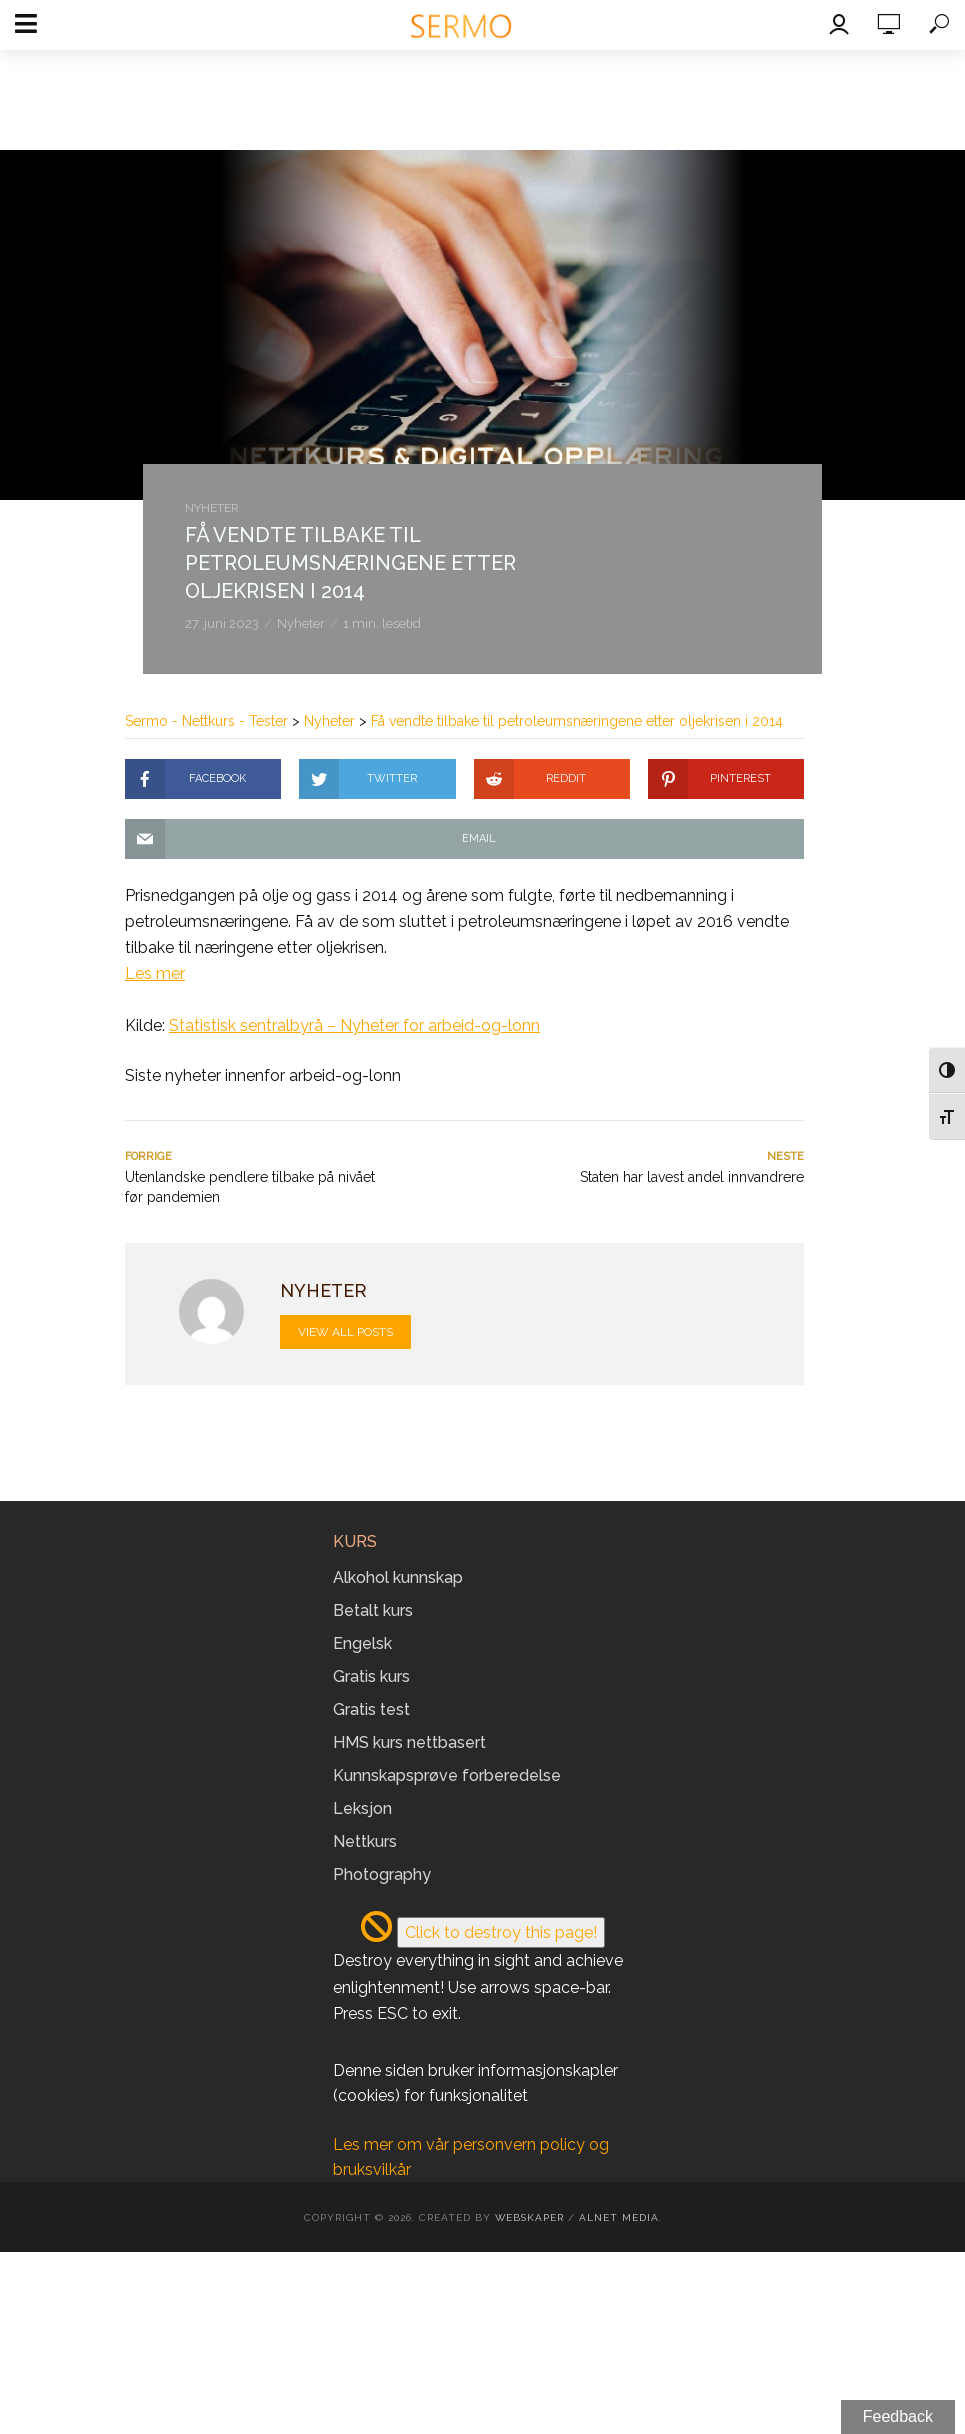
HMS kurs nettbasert (409, 1742)
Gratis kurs (371, 1676)
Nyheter (212, 508)
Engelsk (362, 1643)
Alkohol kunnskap (398, 1577)
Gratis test (371, 1709)
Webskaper (529, 2217)
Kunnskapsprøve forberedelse (447, 1775)
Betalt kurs (373, 1610)
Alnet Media (619, 2217)
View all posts (345, 1332)
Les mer (155, 973)
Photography (382, 1874)
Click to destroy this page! (501, 1932)
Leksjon (362, 1808)
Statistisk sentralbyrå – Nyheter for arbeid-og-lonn (354, 1025)
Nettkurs (365, 1841)
